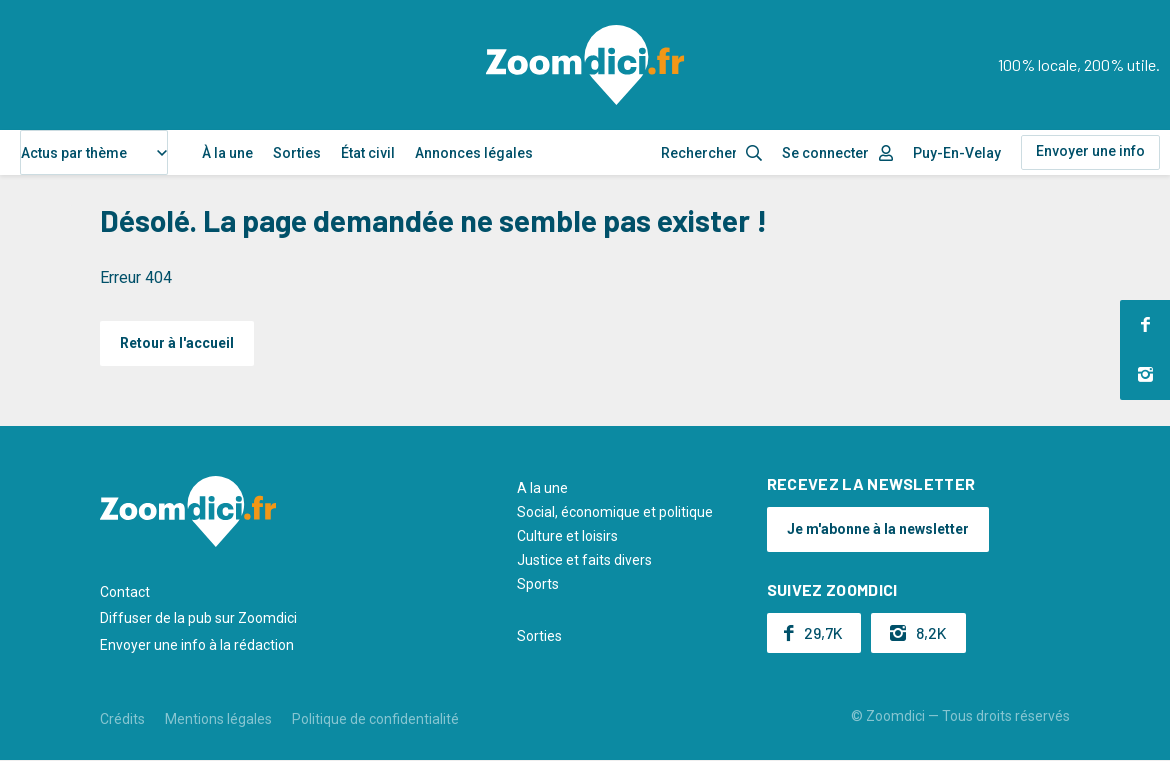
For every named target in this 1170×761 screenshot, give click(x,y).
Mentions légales (218, 719)
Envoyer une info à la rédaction (197, 645)
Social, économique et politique (615, 512)
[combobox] (94, 152)
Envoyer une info (1090, 151)
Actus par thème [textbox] (74, 153)
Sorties (297, 153)
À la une (227, 153)
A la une (542, 488)
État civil (368, 153)
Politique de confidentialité (375, 719)
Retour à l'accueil (177, 343)
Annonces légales (474, 153)
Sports (538, 584)
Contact (125, 592)
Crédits (122, 719)
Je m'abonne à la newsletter (878, 529)
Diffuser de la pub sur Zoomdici (198, 618)
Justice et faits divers (584, 560)
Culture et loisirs (567, 536)
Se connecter (825, 153)
